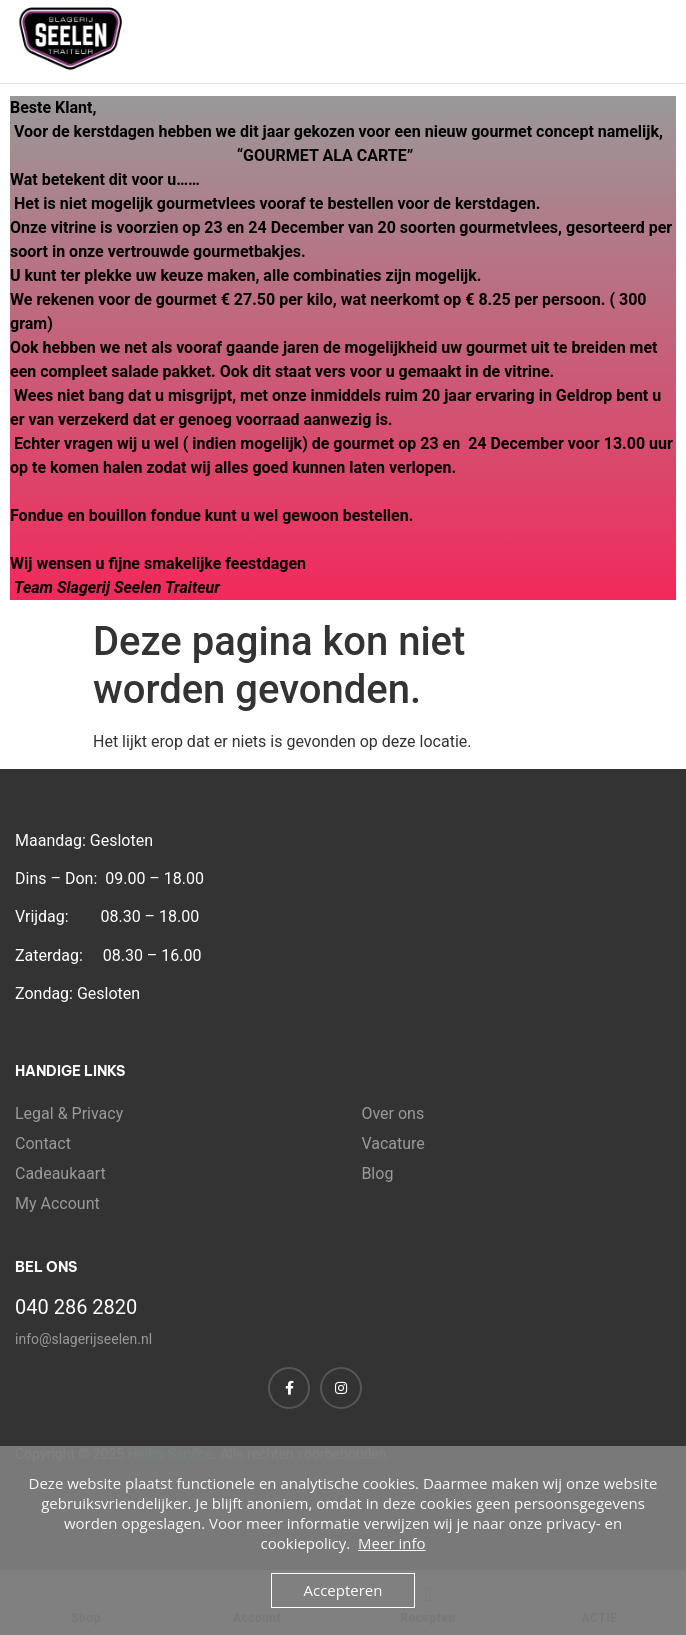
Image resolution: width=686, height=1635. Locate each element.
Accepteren (343, 1590)
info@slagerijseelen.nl (83, 1339)
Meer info (391, 1543)
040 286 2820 (76, 1307)
